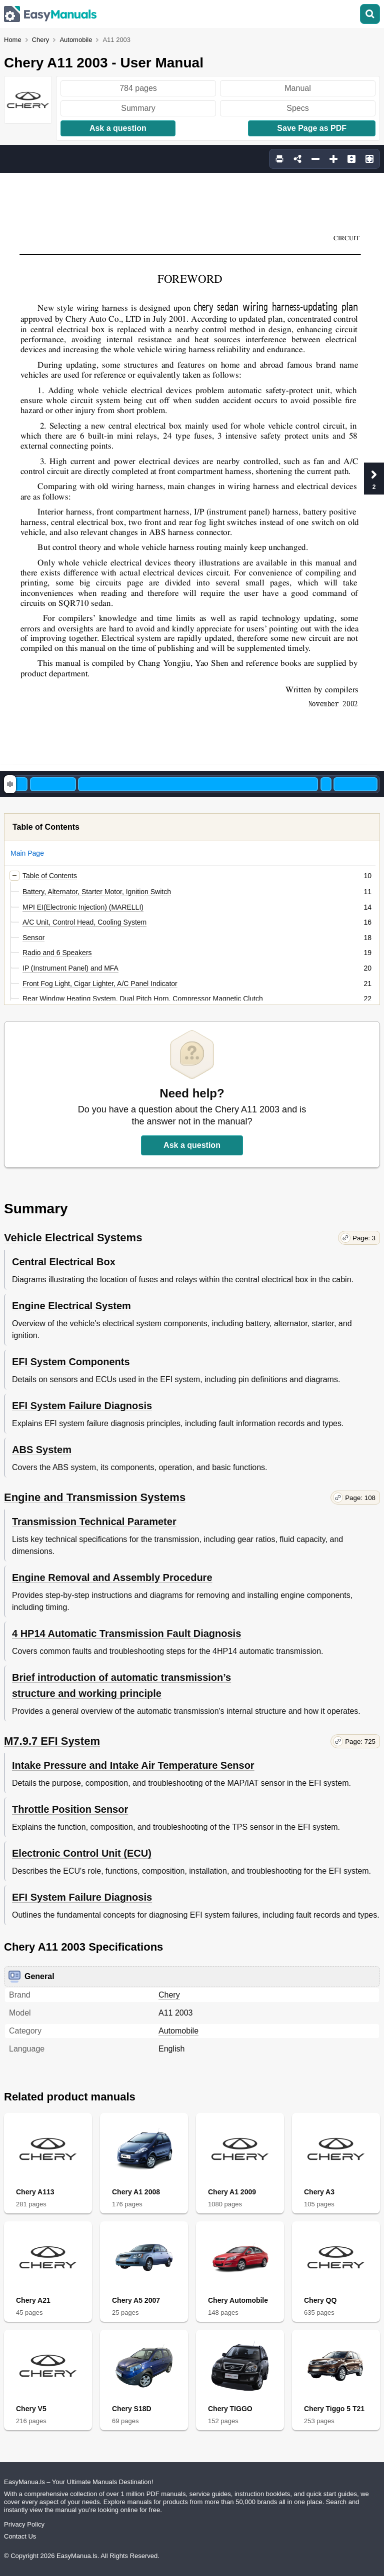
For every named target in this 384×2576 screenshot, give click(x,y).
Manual (297, 88)
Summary (138, 108)
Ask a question (118, 128)
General (31, 1977)
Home (13, 39)
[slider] (10, 784)
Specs (297, 108)
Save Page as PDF (311, 128)
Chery (41, 39)
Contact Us (20, 2536)
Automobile (76, 39)
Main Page (27, 853)
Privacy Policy (24, 2524)
